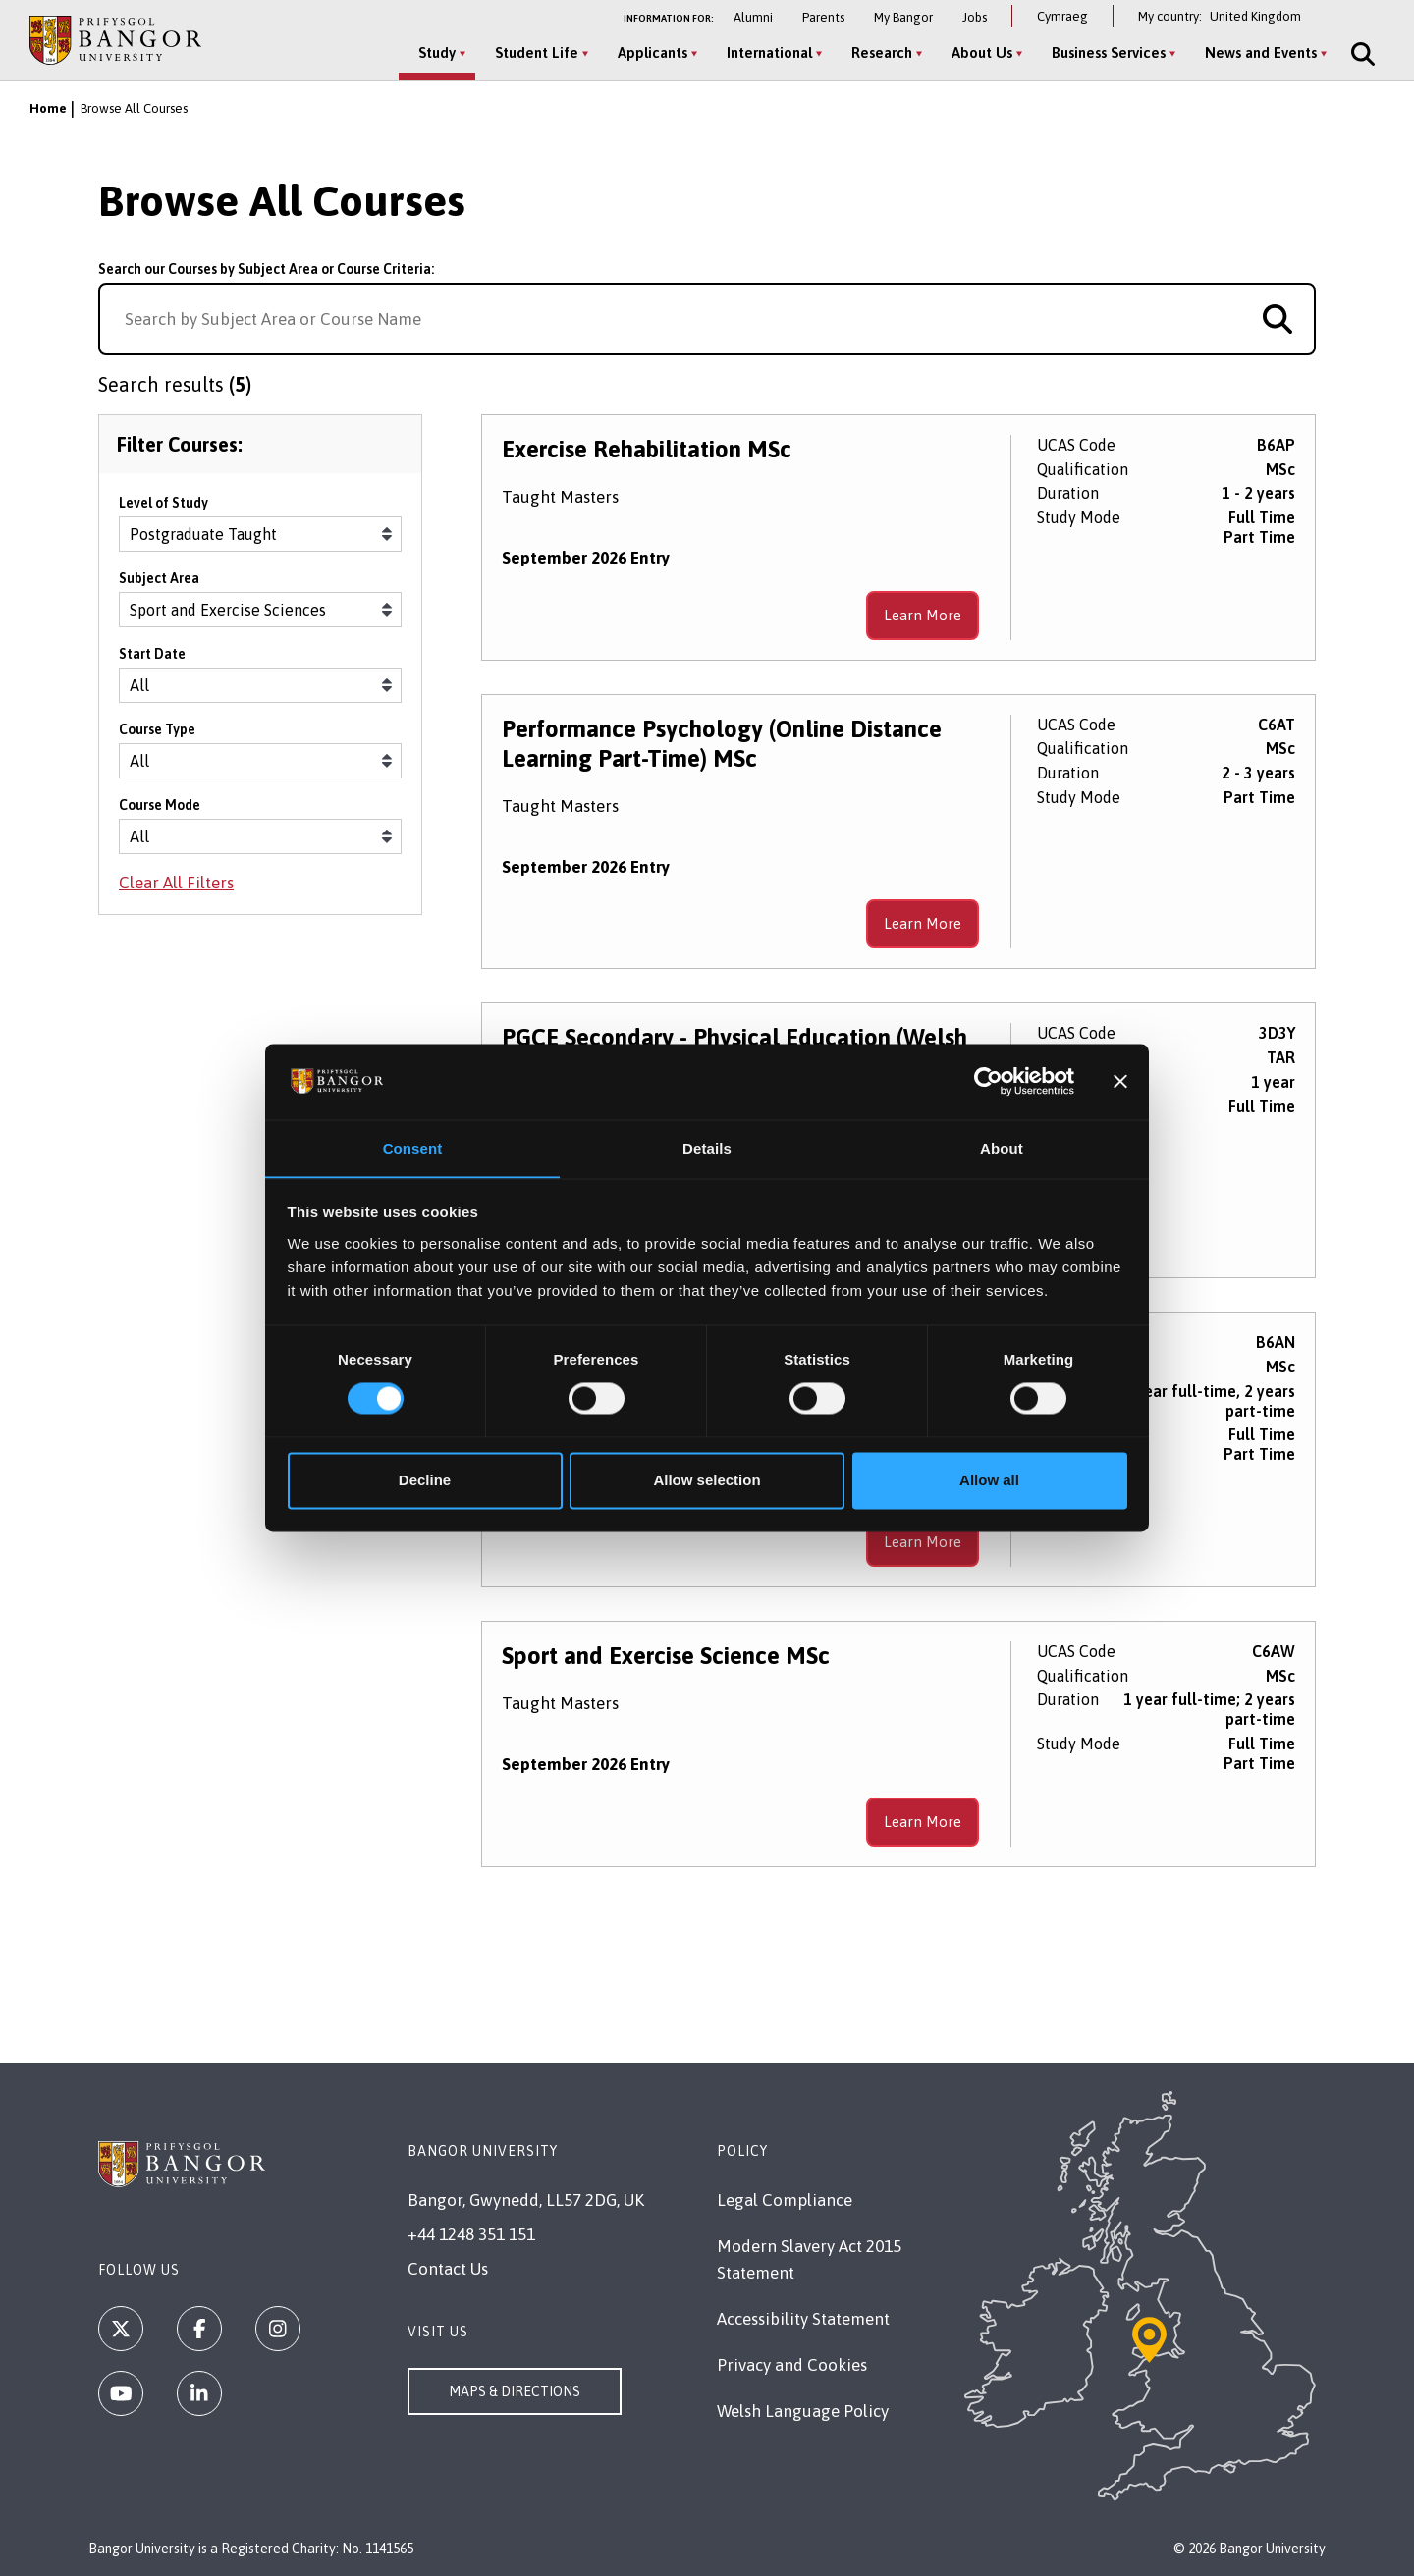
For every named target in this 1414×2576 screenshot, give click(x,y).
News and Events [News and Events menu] (1257, 52)
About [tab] (1001, 1148)
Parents (823, 17)
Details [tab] (707, 1148)
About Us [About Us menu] (978, 52)
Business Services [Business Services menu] (1105, 52)
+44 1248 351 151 (471, 2234)
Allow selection (706, 1481)
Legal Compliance (784, 2200)
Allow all (989, 1481)
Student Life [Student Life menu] (532, 52)
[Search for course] (1277, 319)
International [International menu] (765, 52)
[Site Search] (1357, 53)
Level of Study (163, 509)
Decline (425, 1481)
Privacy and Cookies (792, 2365)
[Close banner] (1120, 1081)
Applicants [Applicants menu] (648, 52)
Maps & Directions (514, 2391)
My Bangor (903, 17)
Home (48, 108)
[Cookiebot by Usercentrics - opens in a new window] (988, 1081)
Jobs (974, 17)
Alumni (753, 17)
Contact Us (448, 2269)
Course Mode (159, 812)
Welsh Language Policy (803, 2411)
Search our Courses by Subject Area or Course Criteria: (266, 269)
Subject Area (159, 585)
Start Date (152, 661)
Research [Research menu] (877, 52)
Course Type (157, 736)
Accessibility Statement (803, 2319)
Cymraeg (1062, 16)
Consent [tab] (413, 1148)
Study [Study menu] (433, 52)
